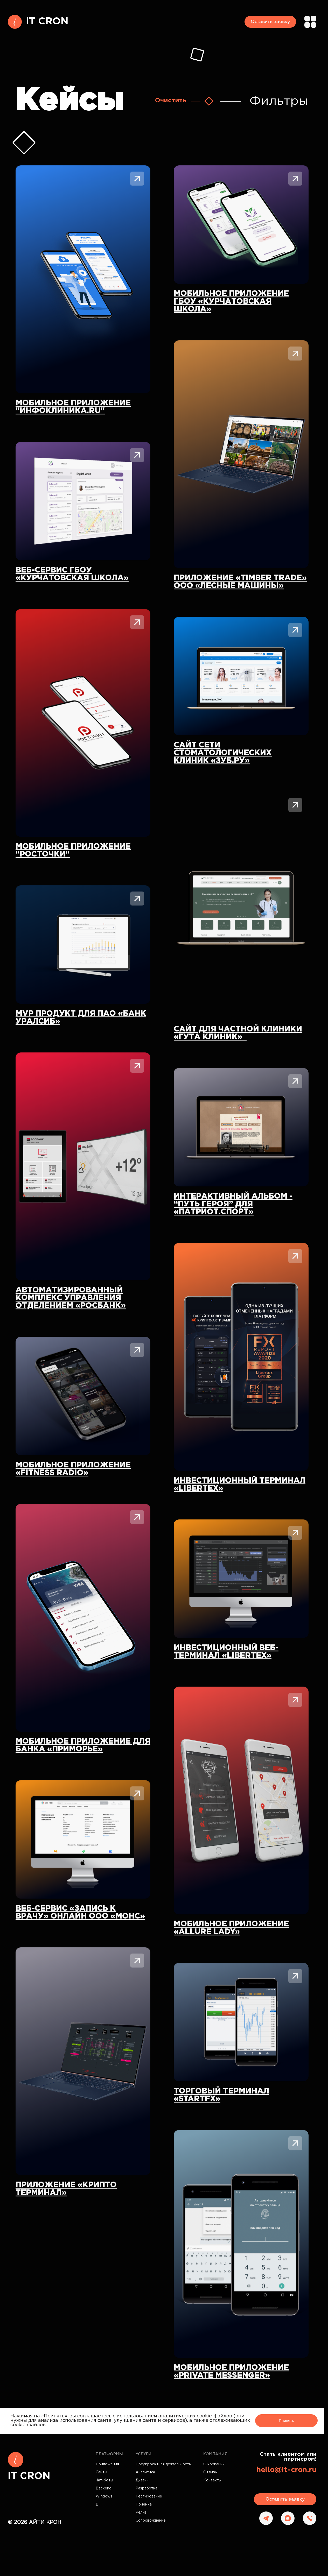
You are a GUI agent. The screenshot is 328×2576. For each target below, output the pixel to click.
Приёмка (144, 2504)
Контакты (212, 2480)
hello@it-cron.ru (286, 2470)
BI (98, 2504)
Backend (103, 2488)
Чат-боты (104, 2480)
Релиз (141, 2512)
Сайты (101, 2472)
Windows (104, 2496)
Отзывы (210, 2472)
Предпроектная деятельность (163, 2464)
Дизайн (142, 2480)
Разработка (146, 2488)
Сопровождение (151, 2520)
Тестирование (149, 2496)
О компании (214, 2464)
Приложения (107, 2464)
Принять (286, 2420)
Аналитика (145, 2472)
